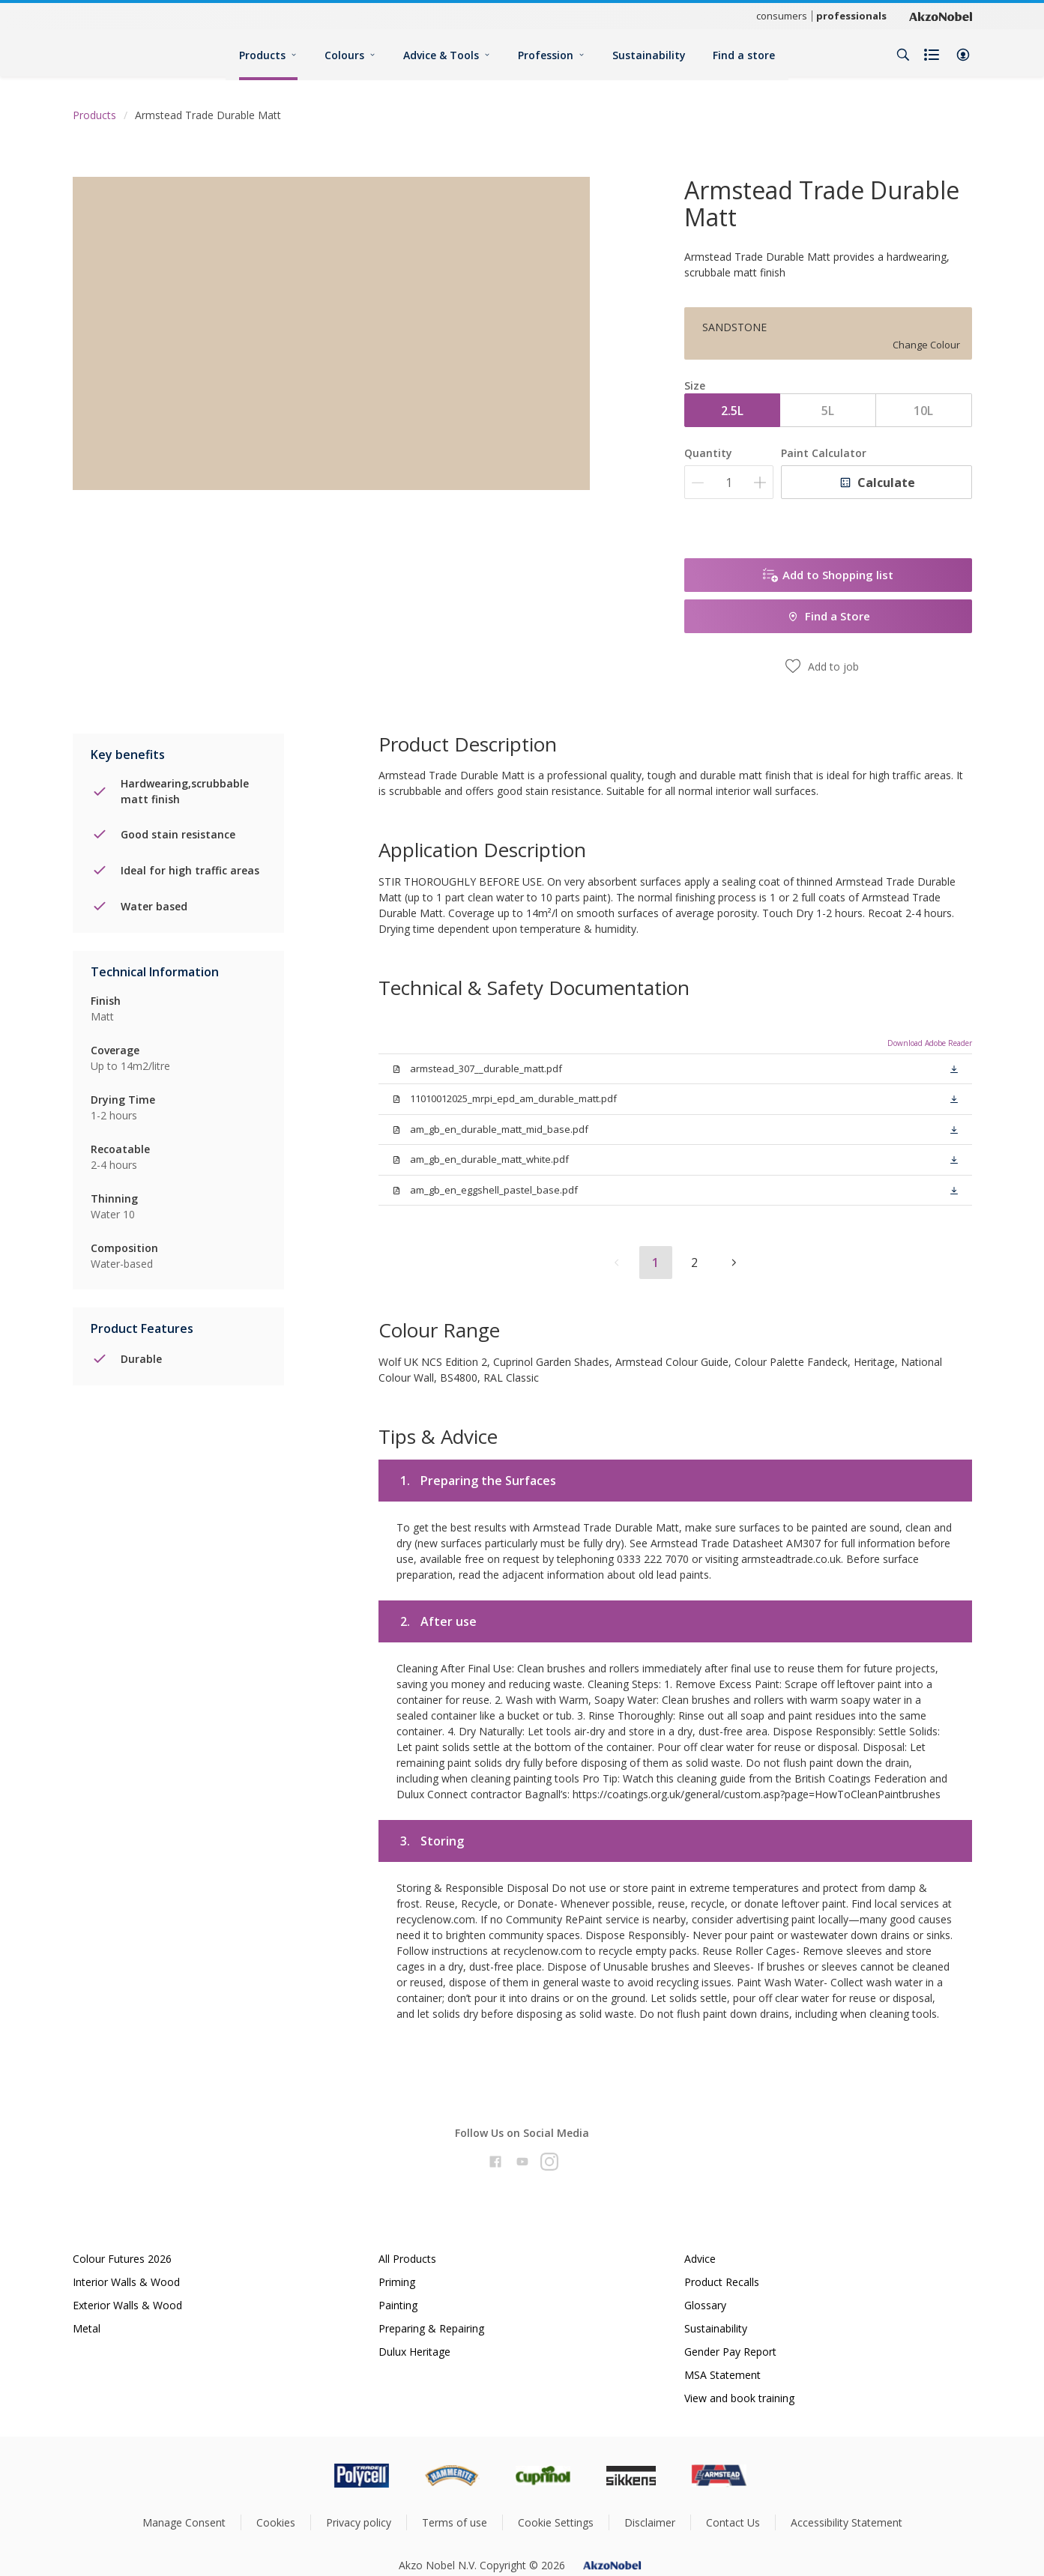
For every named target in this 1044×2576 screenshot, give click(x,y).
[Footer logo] (298, 2476)
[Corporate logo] (940, 15)
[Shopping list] (933, 55)
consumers (781, 15)
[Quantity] (728, 482)
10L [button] (923, 410)
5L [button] (827, 410)
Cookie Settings (556, 2522)
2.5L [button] (732, 410)
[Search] (903, 55)
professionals (851, 15)
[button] (963, 55)
